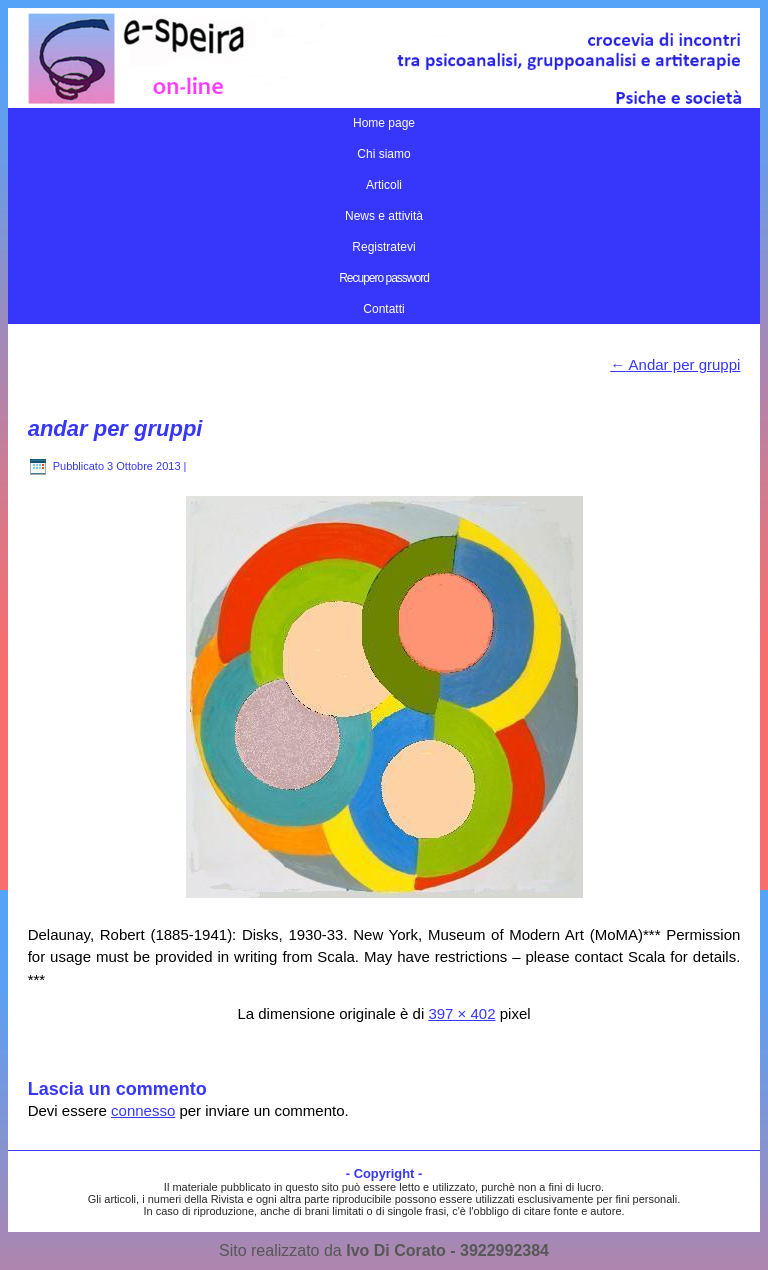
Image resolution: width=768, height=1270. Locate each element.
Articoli (384, 185)
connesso (143, 1110)
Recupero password (384, 278)
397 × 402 (461, 1013)
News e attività (384, 216)
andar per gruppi (115, 428)
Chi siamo (383, 154)
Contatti (383, 309)
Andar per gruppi (675, 364)
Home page (384, 123)
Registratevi (383, 247)
